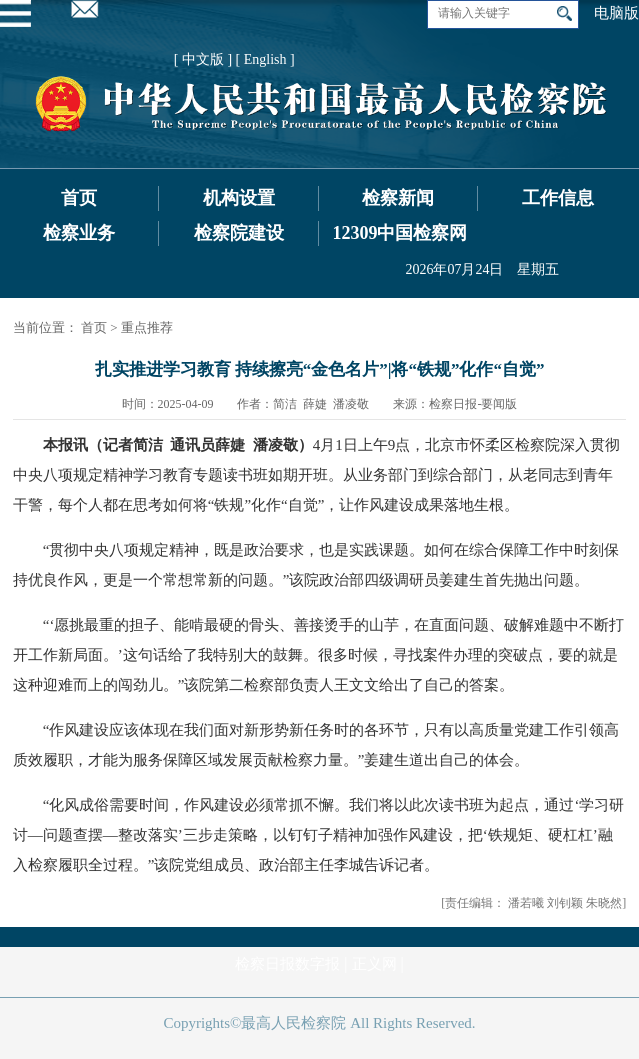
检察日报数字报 (287, 964)
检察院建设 (239, 233)
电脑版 (616, 13)
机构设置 (239, 198)
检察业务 (79, 233)
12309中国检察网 (399, 233)
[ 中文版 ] (203, 59)
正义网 (374, 964)
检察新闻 (398, 198)
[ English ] (265, 59)
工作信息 (558, 198)
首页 (79, 198)
